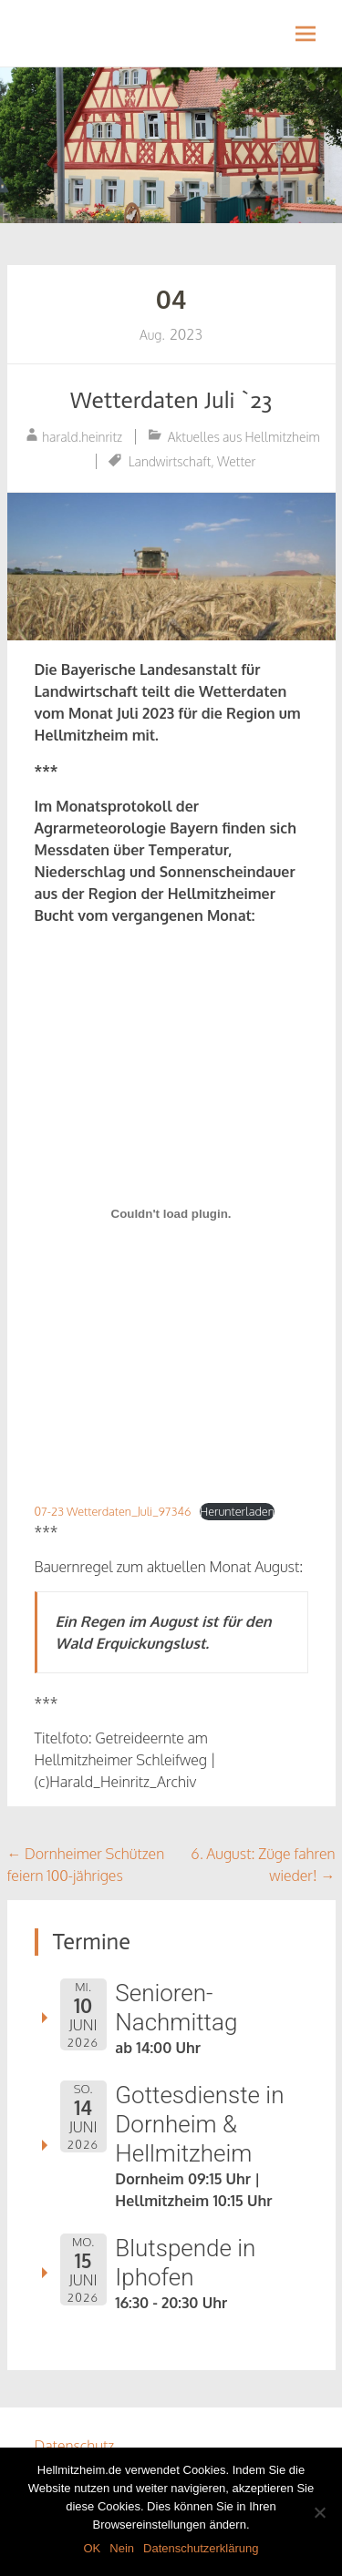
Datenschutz (75, 2446)
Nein (121, 2548)
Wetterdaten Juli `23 (171, 400)
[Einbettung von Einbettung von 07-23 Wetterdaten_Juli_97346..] (171, 1213)
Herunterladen (237, 1511)
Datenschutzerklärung (200, 2548)
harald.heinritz (82, 437)
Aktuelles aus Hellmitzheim (244, 437)
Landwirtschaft (170, 461)
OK (91, 2548)
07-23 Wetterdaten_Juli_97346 (113, 1511)
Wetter (236, 461)
